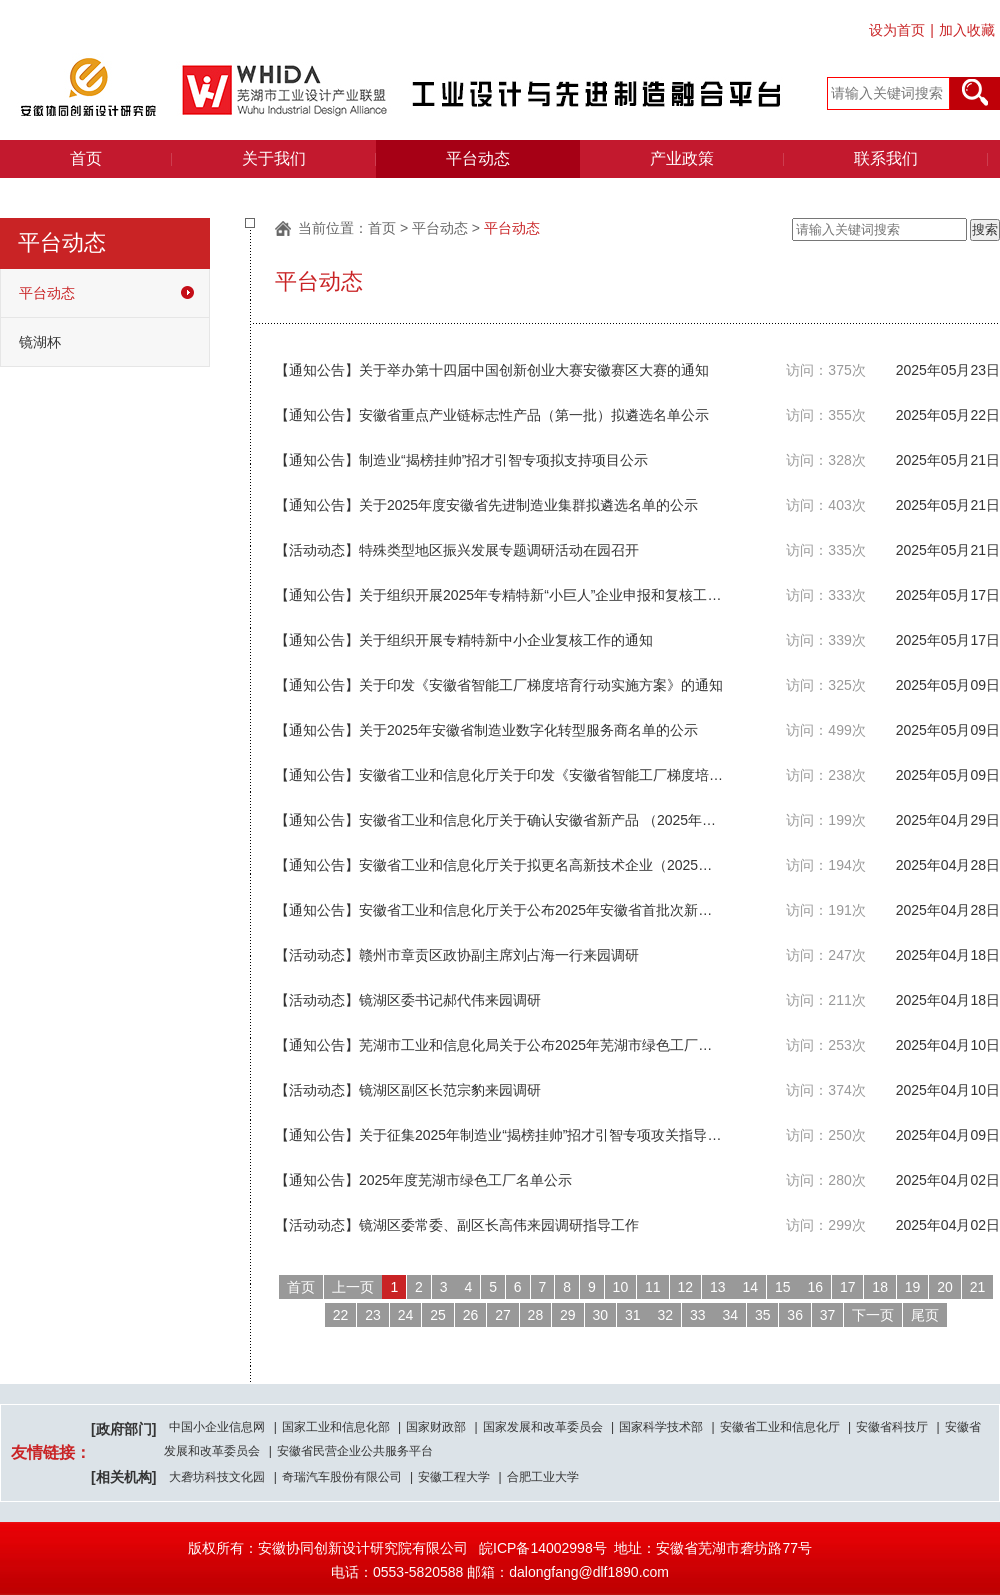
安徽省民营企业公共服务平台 (355, 1451)
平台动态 (478, 158)
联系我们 (886, 158)
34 (730, 1315)
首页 (86, 158)
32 (665, 1315)
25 (438, 1315)
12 (686, 1287)
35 (763, 1315)
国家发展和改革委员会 (543, 1427)
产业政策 (682, 158)
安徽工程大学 (454, 1477)
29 (568, 1315)
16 (815, 1287)
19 (913, 1287)
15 (783, 1287)
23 (373, 1315)
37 (828, 1315)
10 (621, 1287)
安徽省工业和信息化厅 (780, 1427)
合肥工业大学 (543, 1477)
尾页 (925, 1315)
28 (536, 1315)
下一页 (873, 1315)
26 (471, 1315)
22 (341, 1315)
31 (633, 1315)
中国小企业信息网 (217, 1427)
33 (698, 1315)
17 (848, 1287)
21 (978, 1287)
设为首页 (897, 30)
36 (795, 1315)
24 (406, 1315)
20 (945, 1287)
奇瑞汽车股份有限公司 (342, 1477)
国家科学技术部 (661, 1427)
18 (880, 1287)
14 (750, 1287)
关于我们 (274, 158)
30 (601, 1315)
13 (718, 1287)
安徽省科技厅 (892, 1427)
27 (503, 1315)
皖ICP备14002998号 (543, 1548)
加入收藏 (967, 30)
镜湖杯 (40, 342)
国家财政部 (436, 1427)
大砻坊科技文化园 (217, 1477)
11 (653, 1287)
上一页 (353, 1287)
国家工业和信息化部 (336, 1427)
